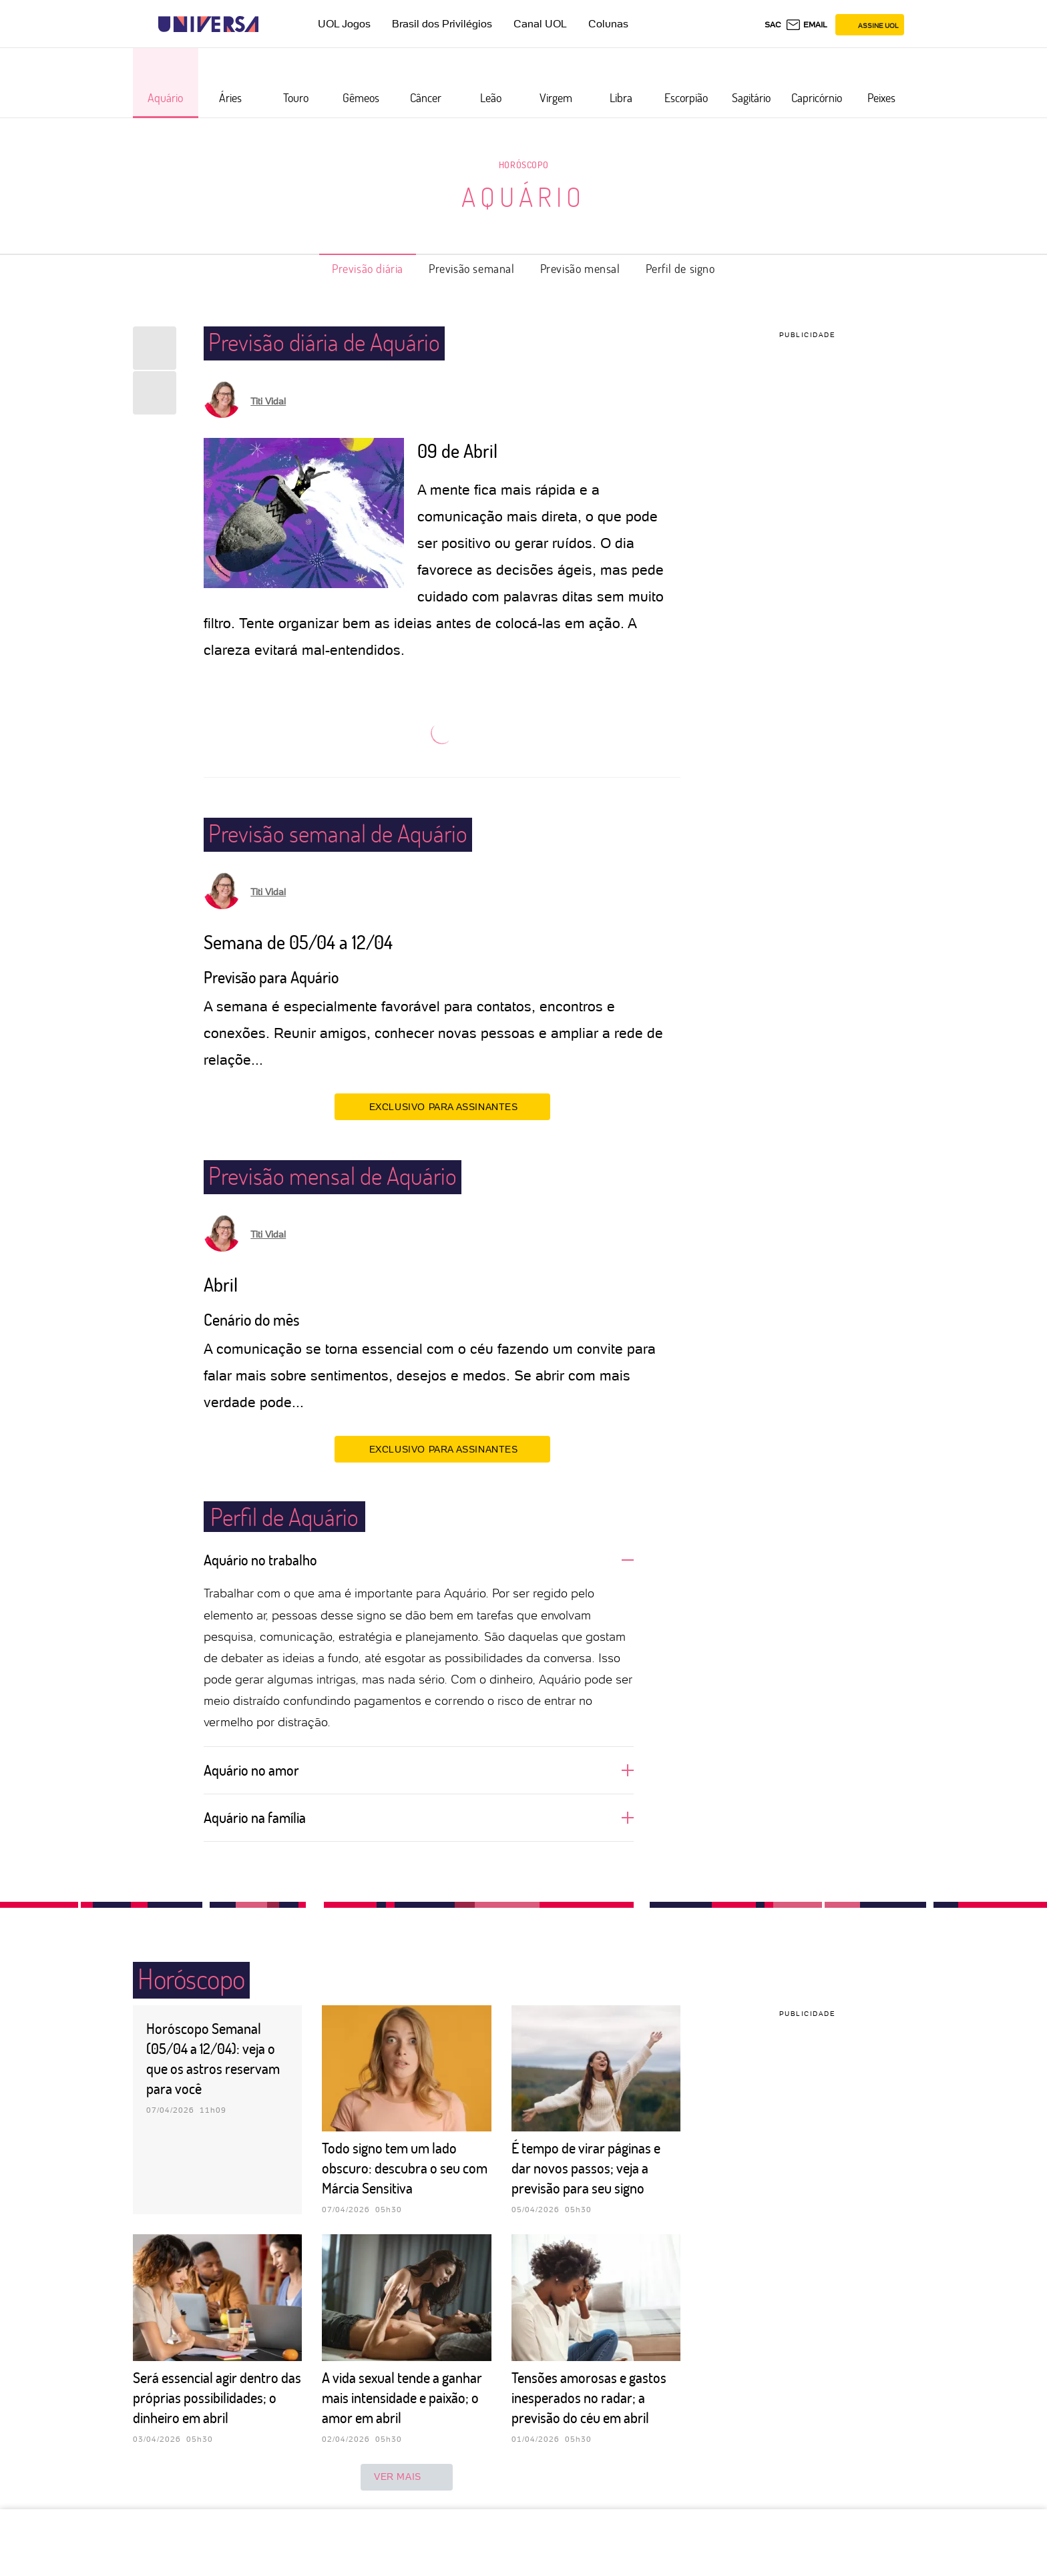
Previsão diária (367, 268)
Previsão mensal (580, 268)
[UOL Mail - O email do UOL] (806, 25)
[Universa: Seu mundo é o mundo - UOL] (208, 24)
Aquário (523, 196)
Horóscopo (523, 164)
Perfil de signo (680, 268)
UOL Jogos (344, 23)
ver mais (406, 2477)
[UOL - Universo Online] (270, 24)
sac (773, 24)
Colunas (608, 23)
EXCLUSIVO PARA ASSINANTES (442, 1106)
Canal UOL (540, 23)
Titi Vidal (268, 401)
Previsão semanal (472, 268)
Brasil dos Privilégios (442, 23)
